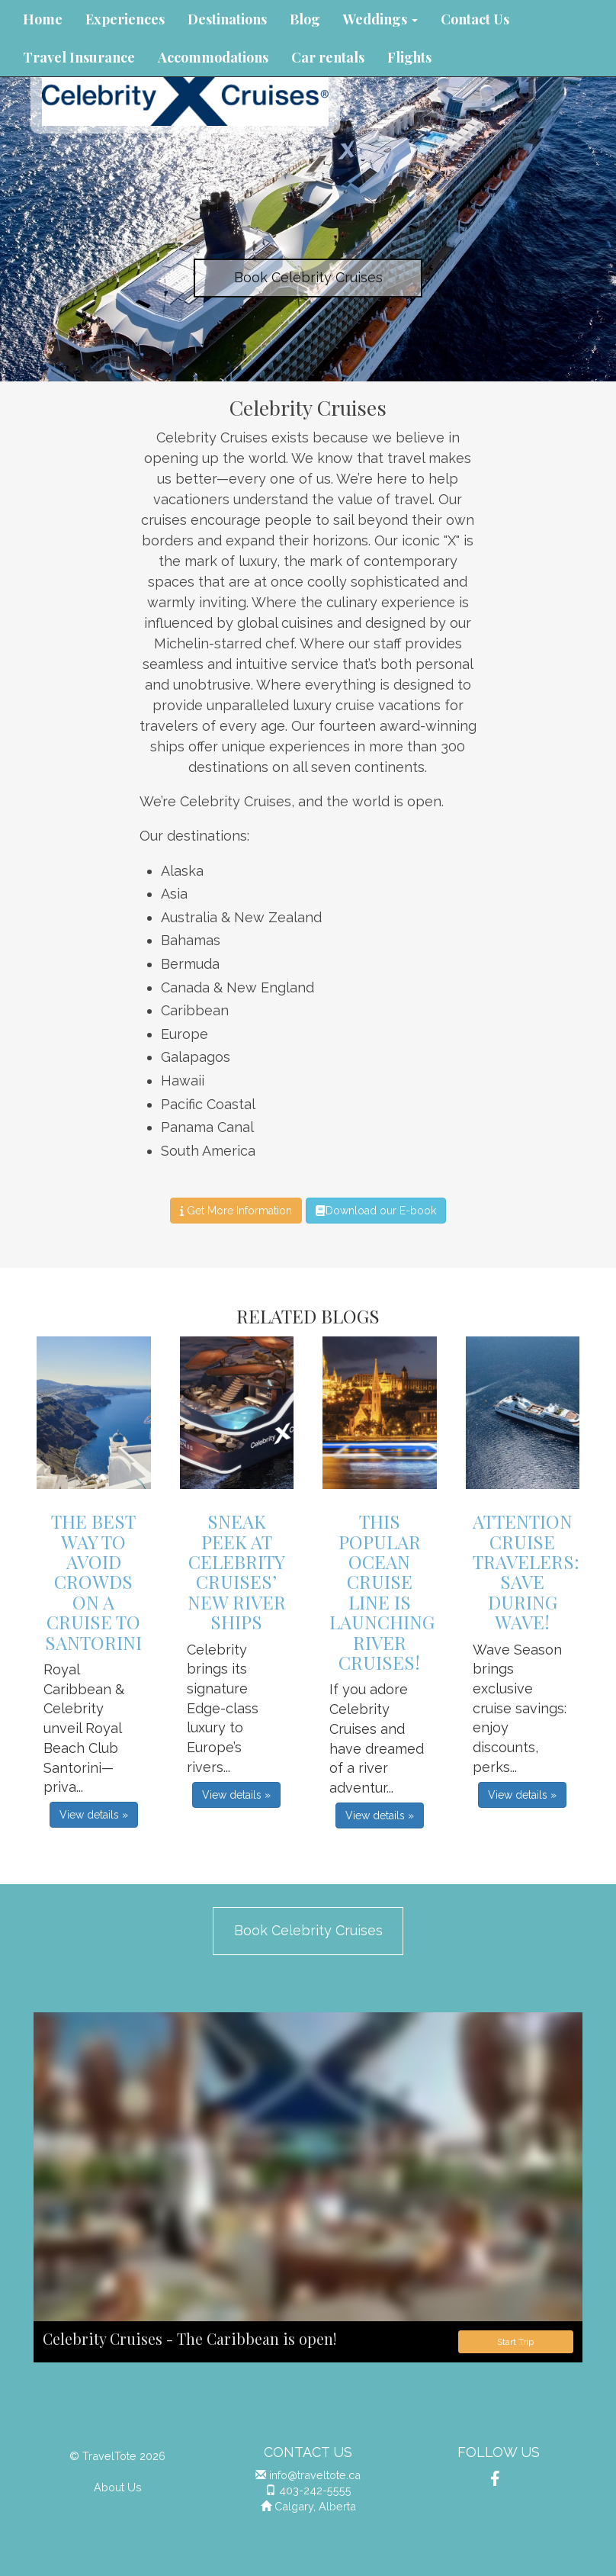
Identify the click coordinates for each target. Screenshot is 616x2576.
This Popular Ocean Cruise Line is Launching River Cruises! (382, 1591)
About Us (118, 2487)
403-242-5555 (315, 2490)
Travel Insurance (79, 57)
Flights (409, 57)
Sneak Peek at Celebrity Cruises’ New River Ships (237, 1571)
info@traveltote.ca (315, 2474)
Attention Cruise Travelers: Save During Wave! (526, 1571)
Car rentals (327, 57)
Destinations (227, 19)
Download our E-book (375, 1210)
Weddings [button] (380, 19)
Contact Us (475, 19)
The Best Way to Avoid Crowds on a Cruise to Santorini (93, 1581)
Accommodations (213, 57)
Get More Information (236, 1210)
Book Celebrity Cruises (308, 277)
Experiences (125, 19)
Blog (305, 19)
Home (43, 19)
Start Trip (515, 2341)
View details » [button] (93, 1815)
